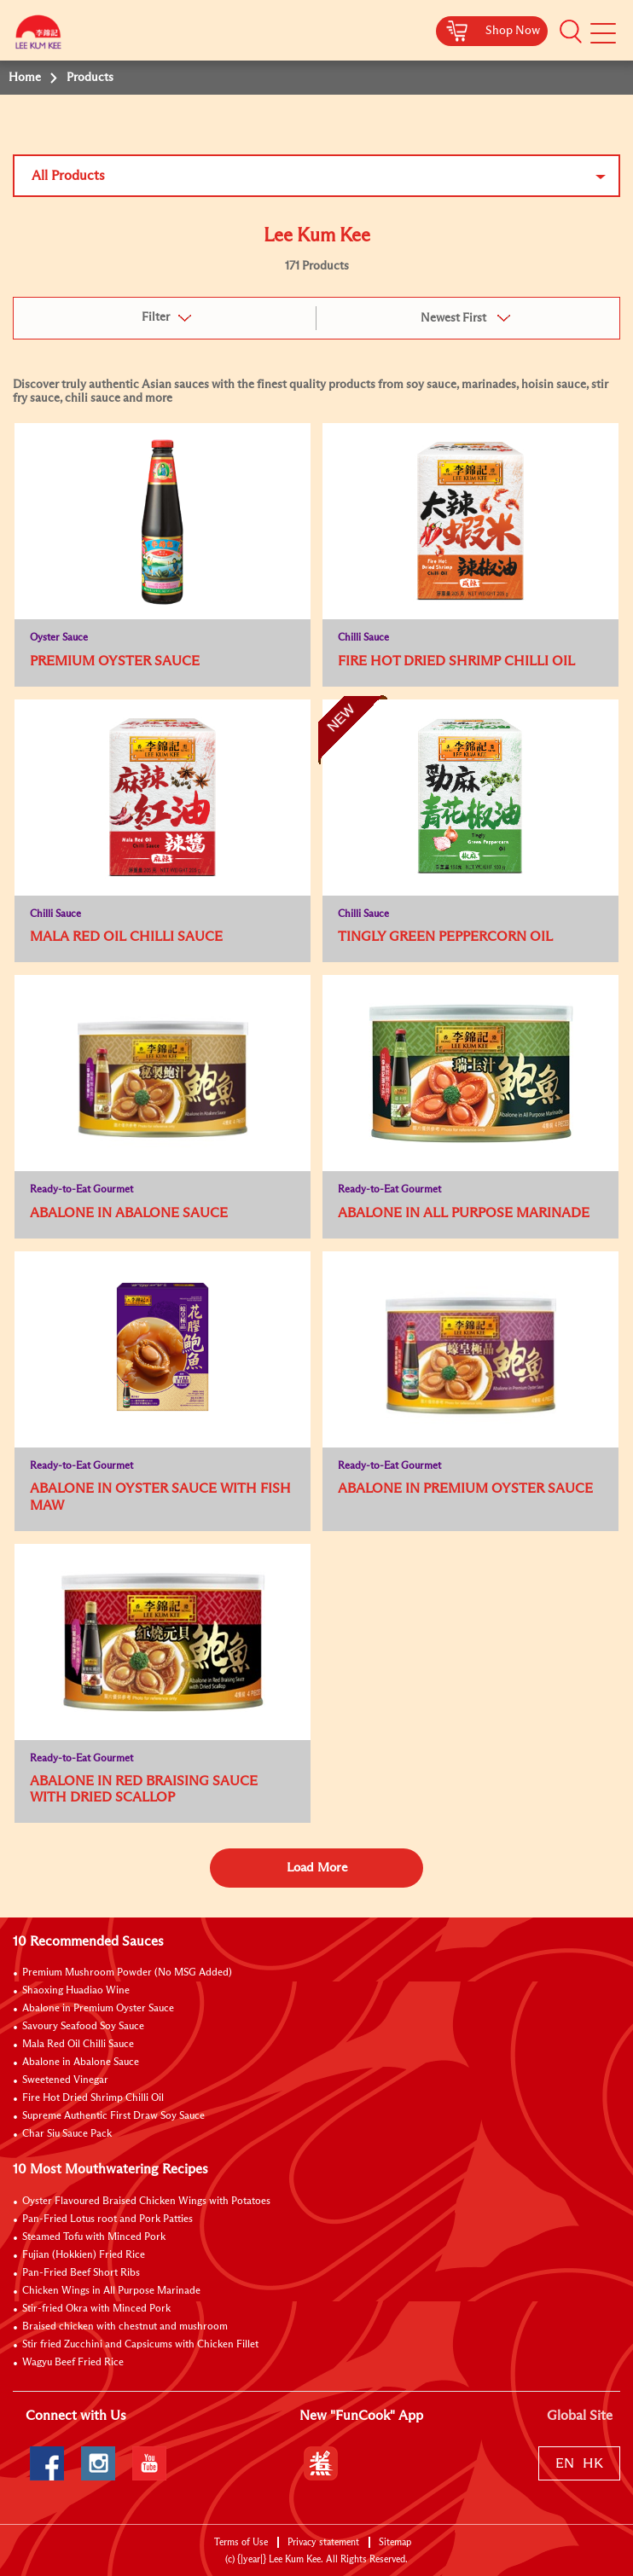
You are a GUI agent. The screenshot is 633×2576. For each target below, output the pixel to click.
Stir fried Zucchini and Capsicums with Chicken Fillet (140, 2345)
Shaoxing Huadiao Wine (76, 1991)
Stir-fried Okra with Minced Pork (96, 2309)
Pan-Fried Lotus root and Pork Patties (107, 2219)
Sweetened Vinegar (65, 2080)
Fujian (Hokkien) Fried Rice (83, 2255)
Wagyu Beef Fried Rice (73, 2363)
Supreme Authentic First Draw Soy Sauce (113, 2116)
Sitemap (395, 2542)
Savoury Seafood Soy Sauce (83, 2027)
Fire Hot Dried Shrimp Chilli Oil (93, 2098)
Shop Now (512, 31)
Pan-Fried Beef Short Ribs (81, 2273)
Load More (317, 1867)
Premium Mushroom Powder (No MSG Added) (127, 1973)
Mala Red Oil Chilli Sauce (78, 2044)
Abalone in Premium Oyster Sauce (98, 2009)
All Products (68, 176)
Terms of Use (241, 2542)
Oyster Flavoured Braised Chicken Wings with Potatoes (146, 2201)
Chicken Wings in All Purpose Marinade (111, 2291)
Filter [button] (156, 317)
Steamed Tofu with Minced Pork (94, 2237)
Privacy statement (323, 2542)
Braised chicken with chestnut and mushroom (125, 2327)
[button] (571, 32)
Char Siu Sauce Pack (67, 2134)
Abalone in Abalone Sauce (80, 2062)
